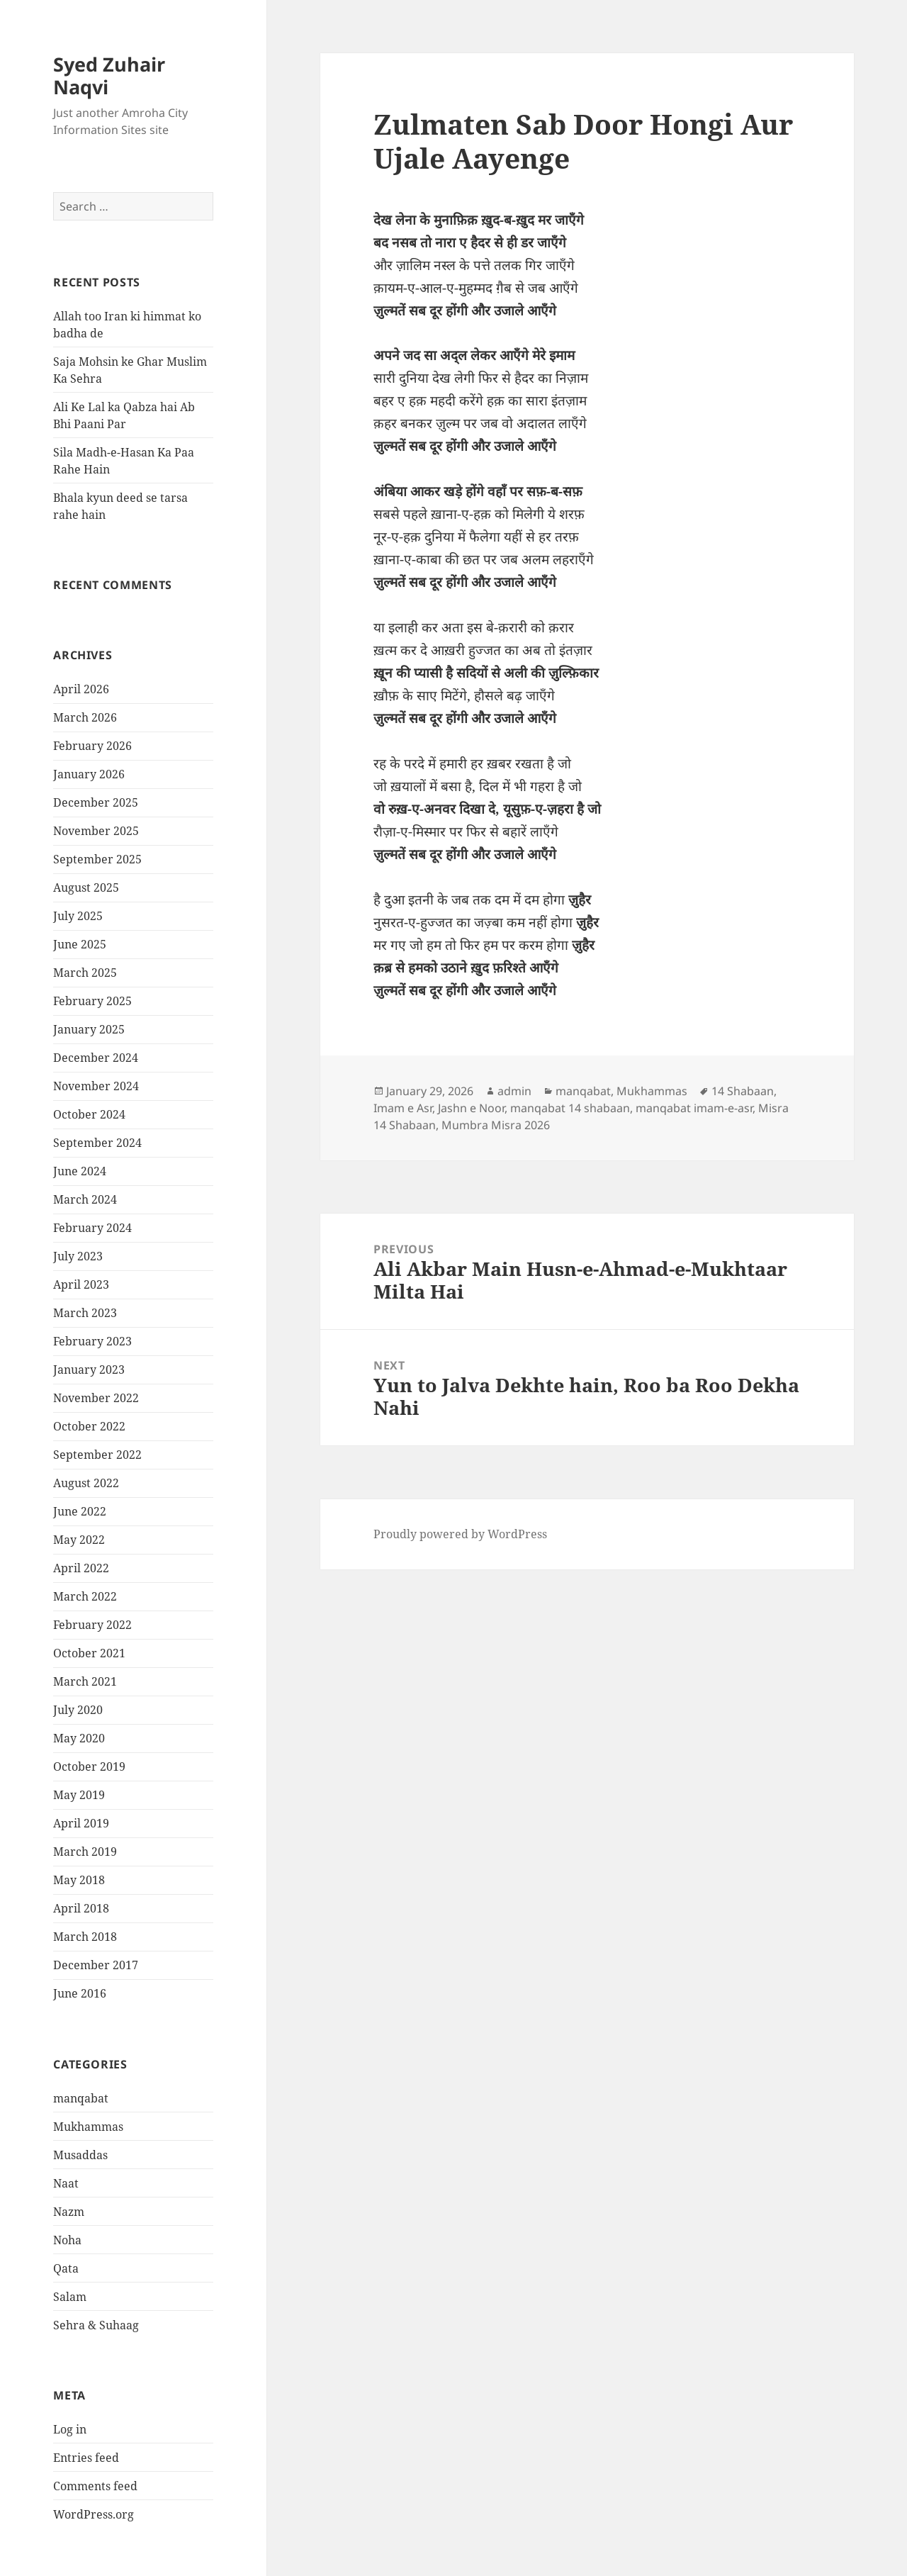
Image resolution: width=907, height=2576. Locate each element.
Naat (66, 2183)
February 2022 (92, 1625)
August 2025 (86, 887)
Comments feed (95, 2486)
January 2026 (89, 774)
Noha (67, 2240)
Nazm (68, 2211)
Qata (66, 2268)
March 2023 (85, 1313)
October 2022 (89, 1426)
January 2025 (89, 1029)
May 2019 (79, 1795)
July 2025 (78, 916)
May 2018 (79, 1880)
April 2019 (81, 1823)
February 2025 (92, 1001)
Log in (69, 2429)
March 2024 (85, 1199)
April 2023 (81, 1284)
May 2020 (79, 1738)
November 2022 (96, 1398)
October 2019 (89, 1766)
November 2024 (96, 1086)
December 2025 (95, 802)
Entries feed (86, 2457)
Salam (69, 2297)
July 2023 (78, 1256)
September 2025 (97, 859)
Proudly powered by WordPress (460, 1534)
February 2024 (92, 1228)
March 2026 (85, 717)
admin (514, 1091)
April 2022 (81, 1568)
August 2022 (86, 1483)
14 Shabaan (742, 1091)
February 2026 (92, 746)
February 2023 (92, 1341)
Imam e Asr (402, 1108)
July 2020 (78, 1710)
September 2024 (97, 1142)
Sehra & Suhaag (96, 2325)
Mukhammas (88, 2126)
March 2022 (85, 1596)
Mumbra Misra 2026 (495, 1125)
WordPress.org (93, 2514)
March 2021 (85, 1681)
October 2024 (89, 1114)
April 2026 (81, 689)
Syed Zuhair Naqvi (109, 75)
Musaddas (80, 2155)
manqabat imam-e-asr (694, 1108)
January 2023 (89, 1369)
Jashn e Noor (471, 1108)
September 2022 (97, 1454)
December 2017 (95, 1965)
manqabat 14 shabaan (570, 1108)
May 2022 (79, 1539)
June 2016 (79, 1993)
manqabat (80, 2098)
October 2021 (89, 1653)
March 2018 (85, 1936)
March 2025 (85, 972)
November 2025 (96, 831)
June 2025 (79, 944)
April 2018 (81, 1908)
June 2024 (79, 1171)
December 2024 (95, 1057)
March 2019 (85, 1851)
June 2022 (79, 1511)
